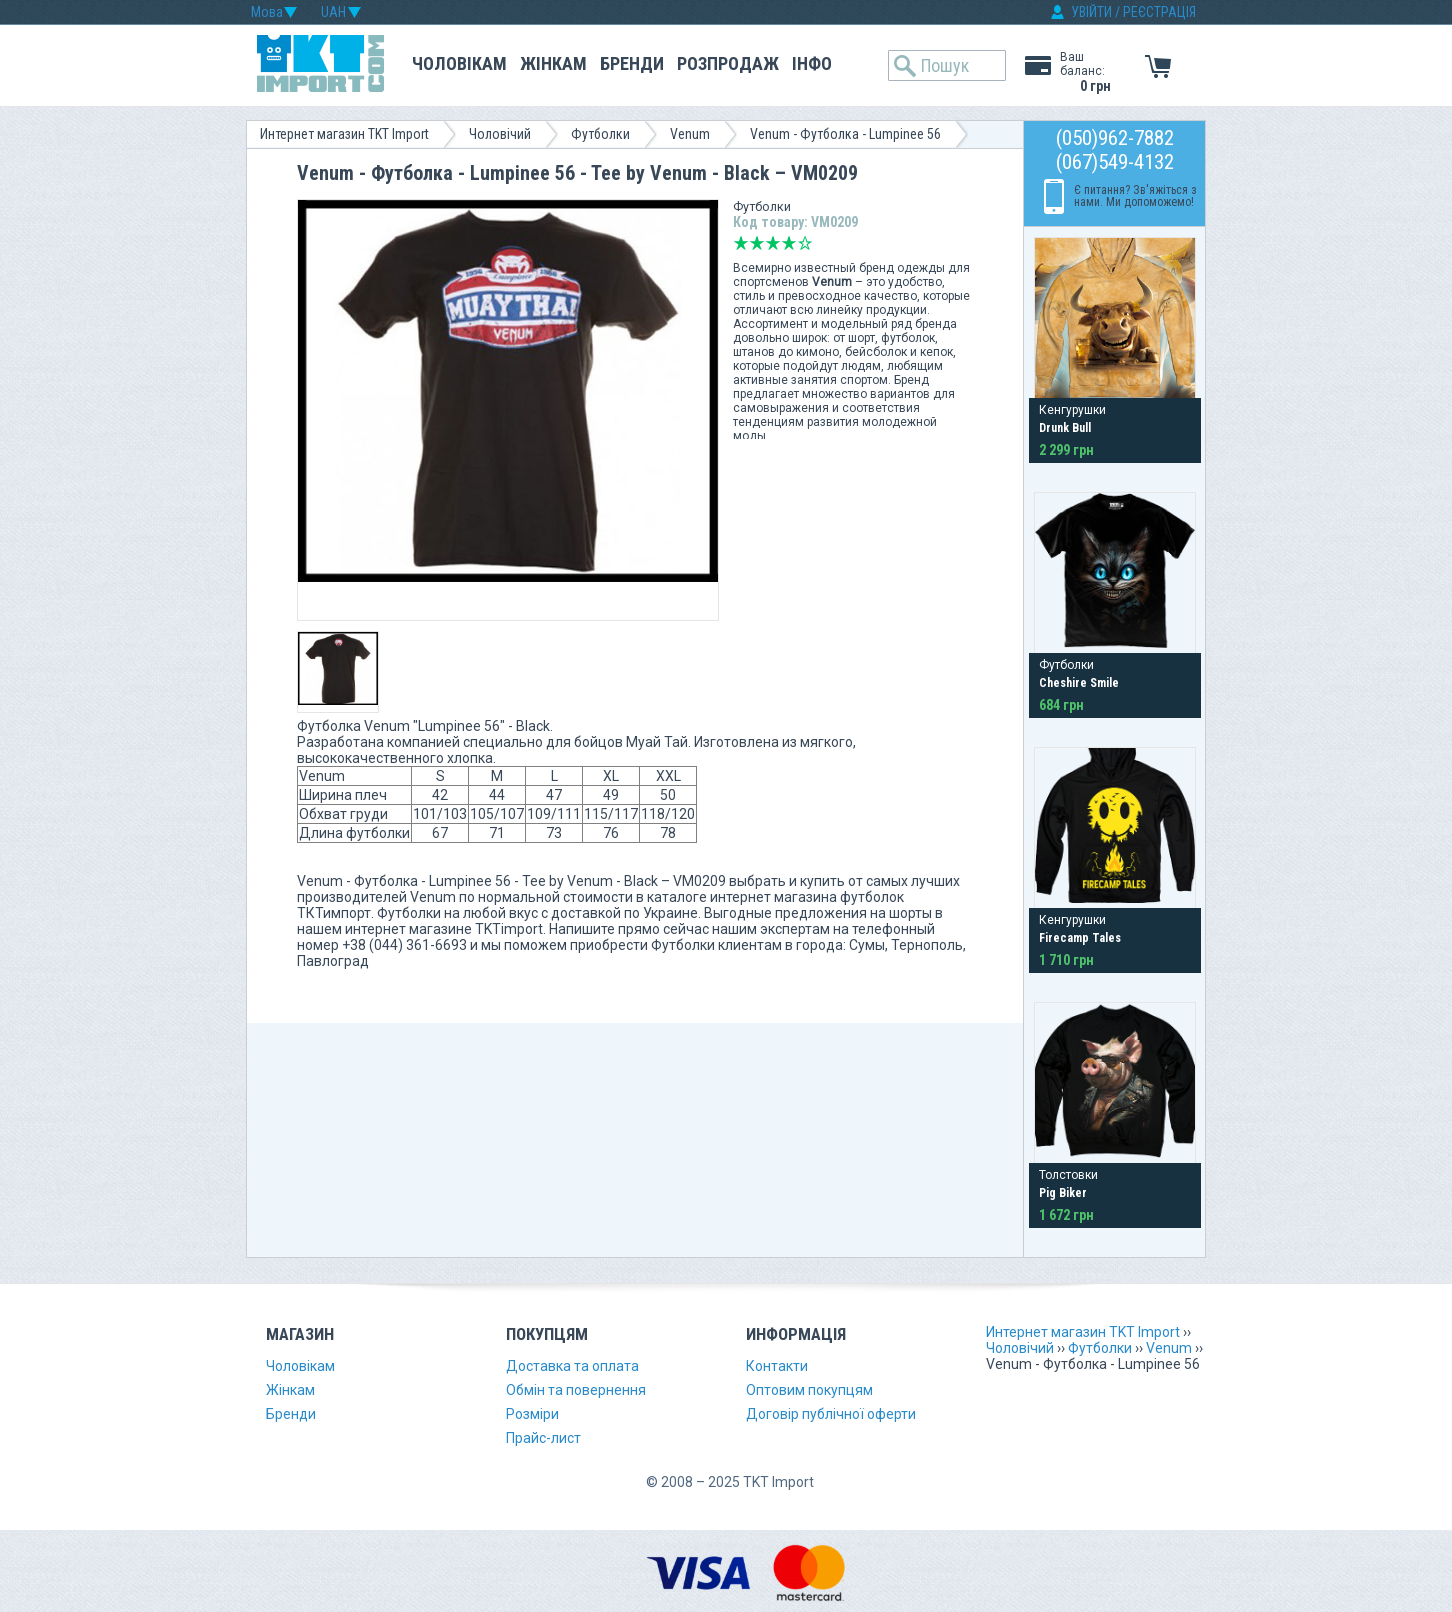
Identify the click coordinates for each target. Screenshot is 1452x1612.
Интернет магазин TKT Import (344, 134)
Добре (789, 243)
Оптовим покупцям (809, 1390)
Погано (757, 243)
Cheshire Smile (1079, 683)
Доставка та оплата (572, 1366)
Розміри (532, 1414)
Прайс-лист (543, 1438)
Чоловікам (459, 63)
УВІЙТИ (1091, 12)
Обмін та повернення (576, 1390)
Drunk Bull (1065, 428)
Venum (690, 134)
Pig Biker (1063, 1193)
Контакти (777, 1366)
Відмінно (805, 243)
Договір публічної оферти (831, 1414)
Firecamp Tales (1080, 938)
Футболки (600, 134)
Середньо (773, 243)
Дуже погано (741, 243)
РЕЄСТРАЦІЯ (1159, 12)
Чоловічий (500, 134)
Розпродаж (728, 63)
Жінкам (553, 63)
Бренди (632, 63)
